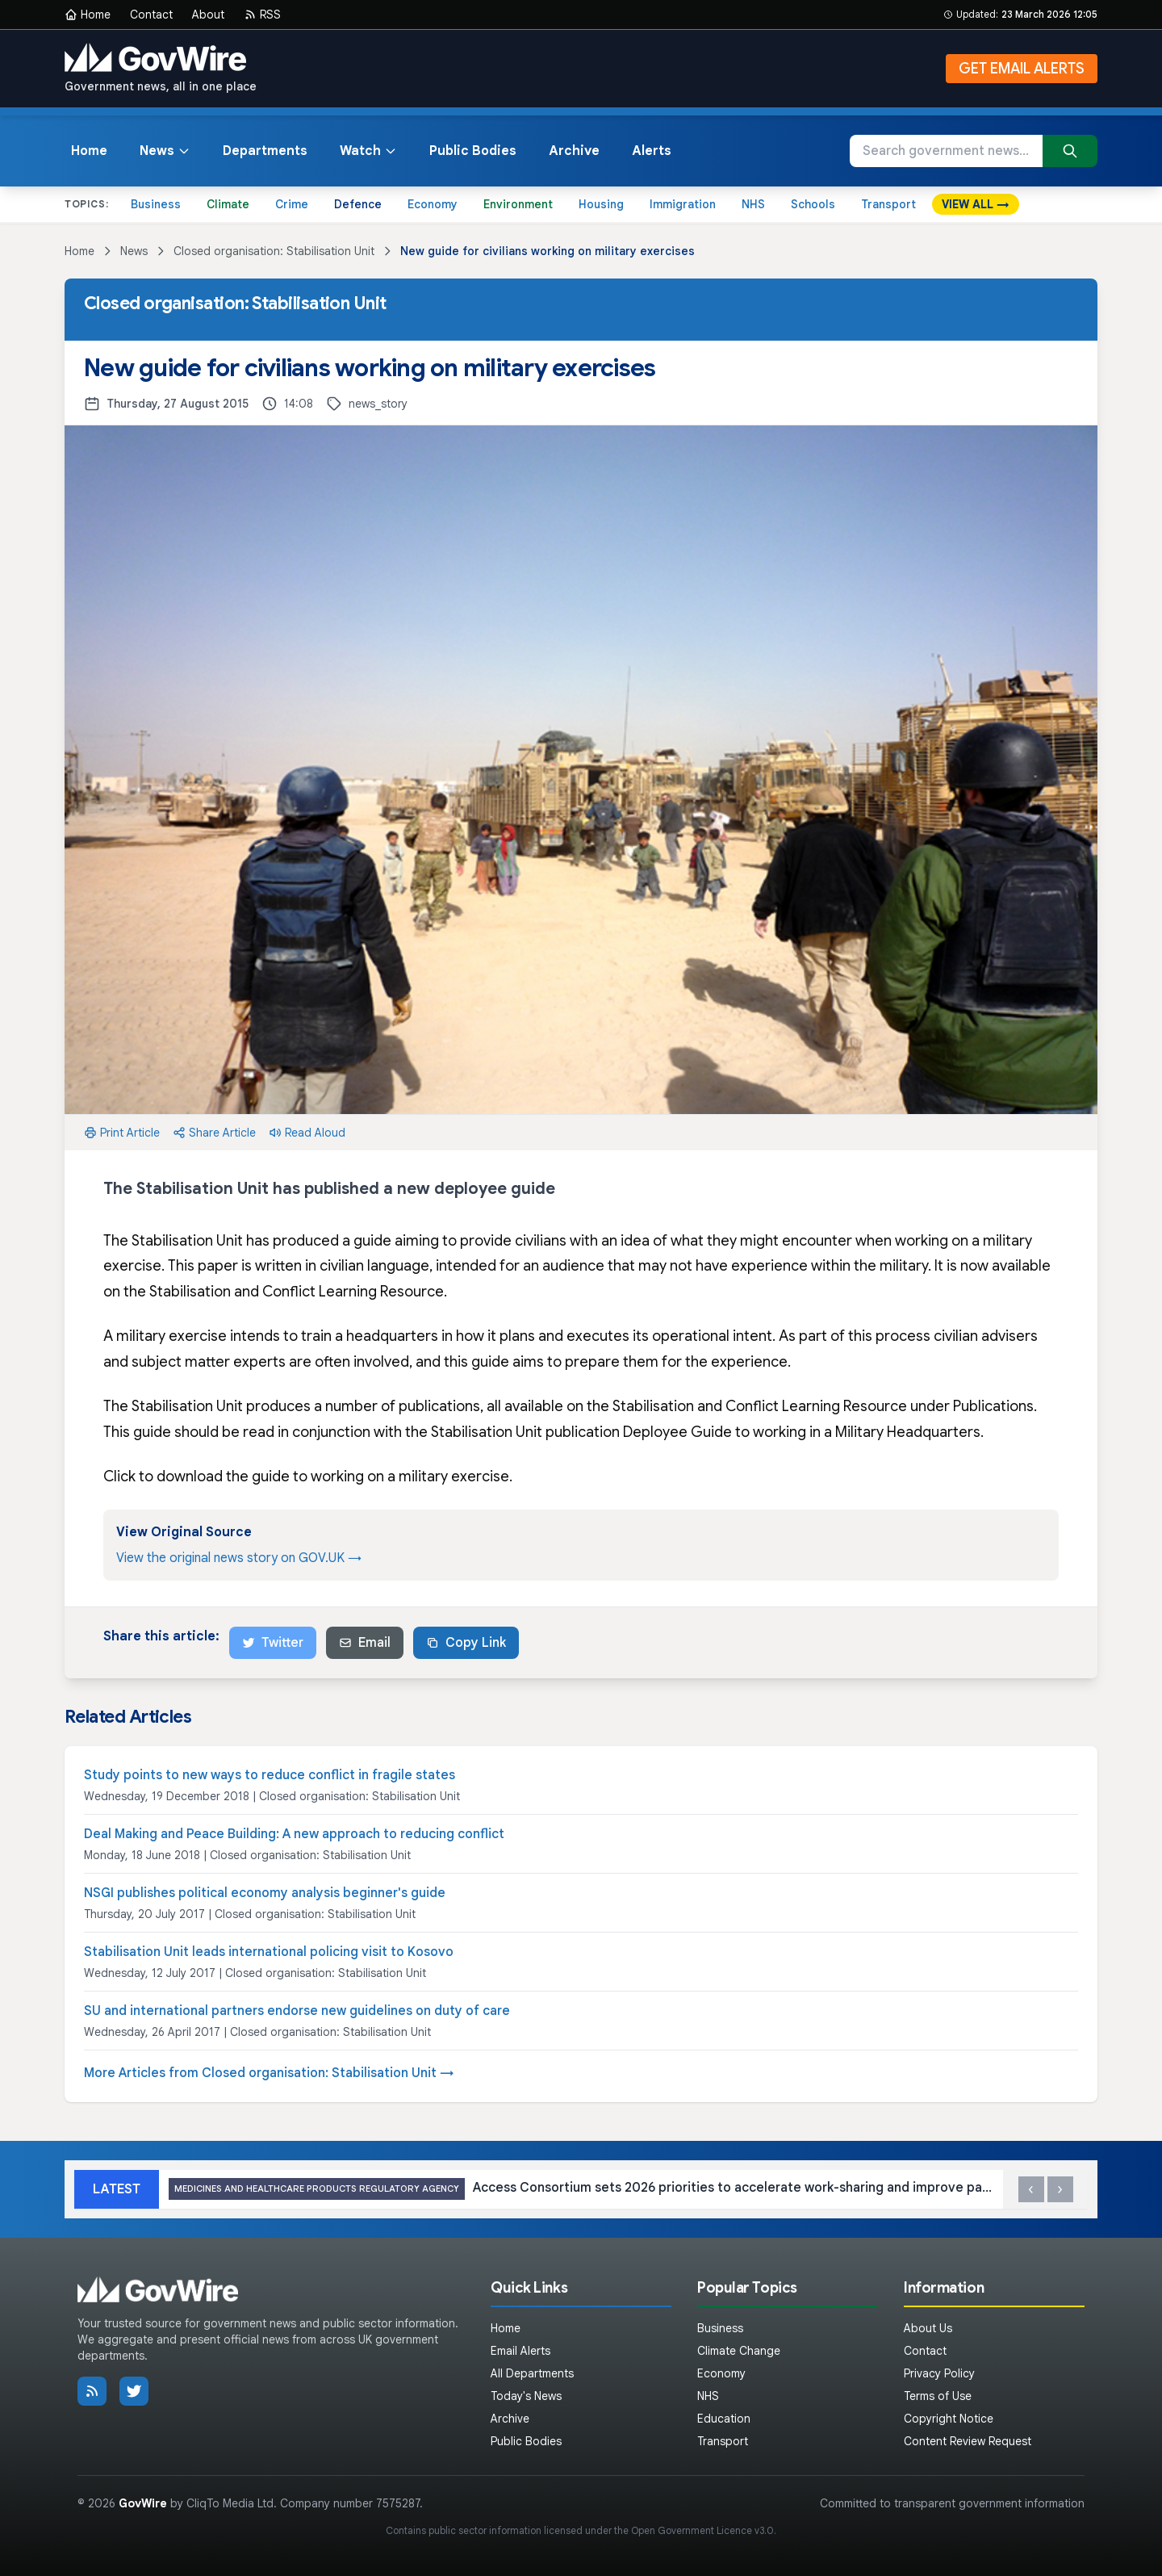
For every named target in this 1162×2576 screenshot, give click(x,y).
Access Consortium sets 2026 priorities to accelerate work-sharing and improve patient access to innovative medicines (581, 2189)
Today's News (526, 2396)
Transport (888, 204)
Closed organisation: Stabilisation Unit (273, 251)
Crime (291, 204)
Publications (993, 1406)
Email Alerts (520, 2351)
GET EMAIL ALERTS (1022, 68)
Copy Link (466, 1643)
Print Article (122, 1132)
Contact (151, 14)
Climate (228, 204)
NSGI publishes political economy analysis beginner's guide (264, 1893)
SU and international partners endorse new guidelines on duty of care (297, 2011)
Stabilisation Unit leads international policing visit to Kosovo (269, 1952)
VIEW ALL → (975, 204)
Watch (368, 151)
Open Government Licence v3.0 (702, 2530)
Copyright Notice (948, 2418)
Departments (265, 151)
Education (723, 2418)
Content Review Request (967, 2441)
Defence (358, 204)
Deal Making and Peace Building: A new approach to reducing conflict (294, 1834)
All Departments (532, 2373)
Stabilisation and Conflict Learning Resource (296, 1292)
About (208, 14)
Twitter (272, 1643)
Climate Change (738, 2351)
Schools (813, 204)
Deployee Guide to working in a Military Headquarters (801, 1432)
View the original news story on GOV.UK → (239, 1558)
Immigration (683, 204)
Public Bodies (472, 151)
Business (156, 204)
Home (88, 14)
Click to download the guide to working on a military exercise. (307, 1476)
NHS (753, 204)
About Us (928, 2328)
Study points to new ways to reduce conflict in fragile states (269, 1775)
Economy (433, 204)
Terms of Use (938, 2396)
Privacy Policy (939, 2373)
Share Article (214, 1132)
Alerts (651, 151)
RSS (262, 14)
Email (365, 1643)
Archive (574, 151)
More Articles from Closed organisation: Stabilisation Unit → (269, 2073)
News (165, 151)
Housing (601, 204)
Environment (518, 204)
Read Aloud (307, 1132)
